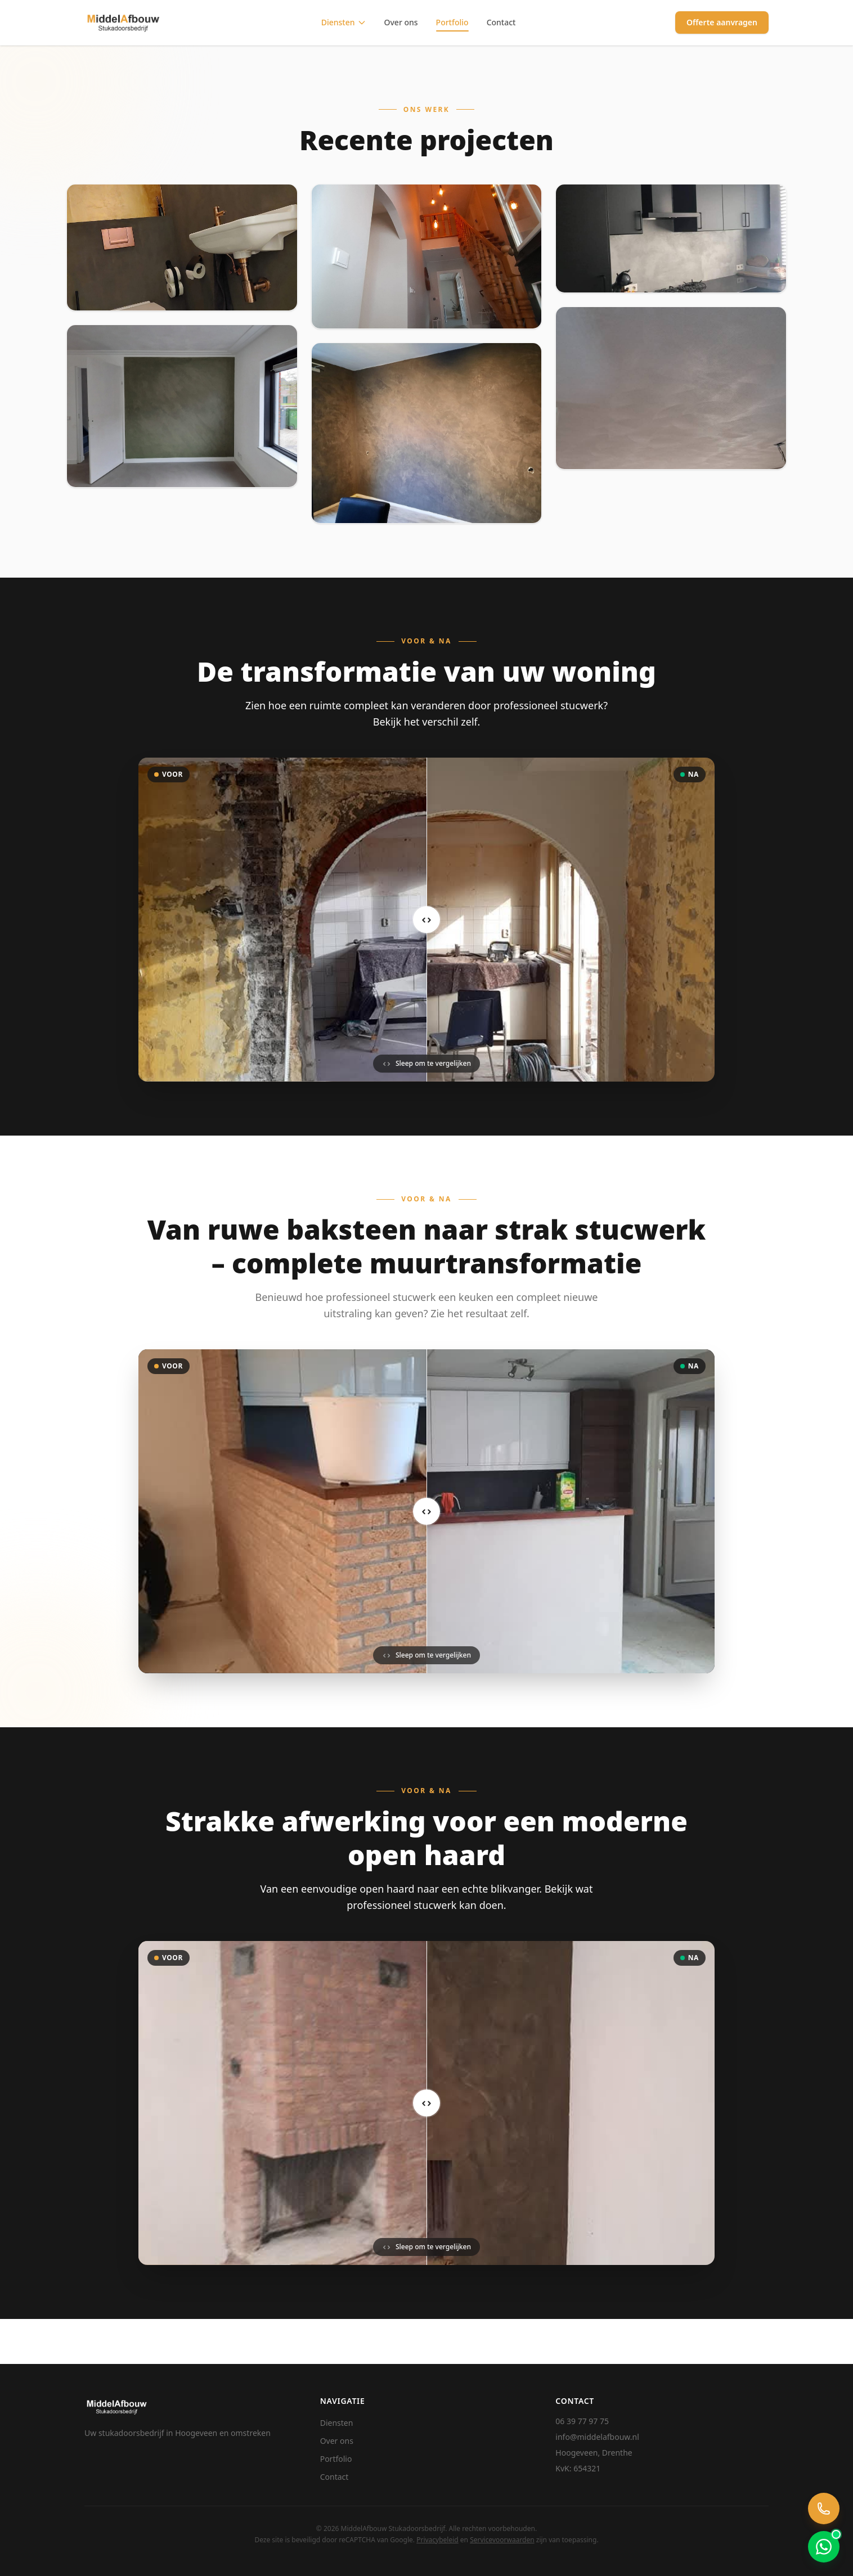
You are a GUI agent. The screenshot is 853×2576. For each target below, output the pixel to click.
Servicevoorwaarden (502, 2540)
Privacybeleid (437, 2540)
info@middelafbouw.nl (597, 2436)
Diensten (343, 22)
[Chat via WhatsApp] (823, 2547)
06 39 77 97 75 (582, 2421)
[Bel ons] (823, 2508)
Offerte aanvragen (721, 22)
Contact (501, 22)
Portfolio (452, 22)
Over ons (401, 22)
